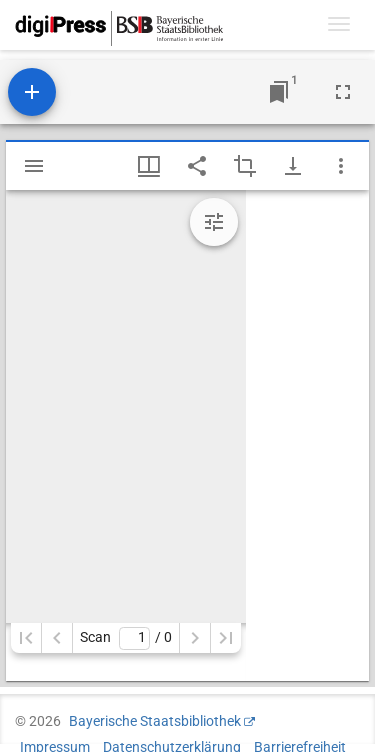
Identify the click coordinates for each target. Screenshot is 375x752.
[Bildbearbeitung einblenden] (214, 222)
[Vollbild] (343, 92)
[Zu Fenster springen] (279, 92)
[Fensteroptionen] (341, 166)
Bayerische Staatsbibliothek (155, 721)
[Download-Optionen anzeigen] (293, 166)
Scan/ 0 (125, 638)
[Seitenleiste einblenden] (34, 166)
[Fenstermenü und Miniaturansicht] (149, 166)
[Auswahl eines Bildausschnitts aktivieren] (245, 166)
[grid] (307, 435)
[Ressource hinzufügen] (32, 92)
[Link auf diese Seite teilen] (197, 166)
